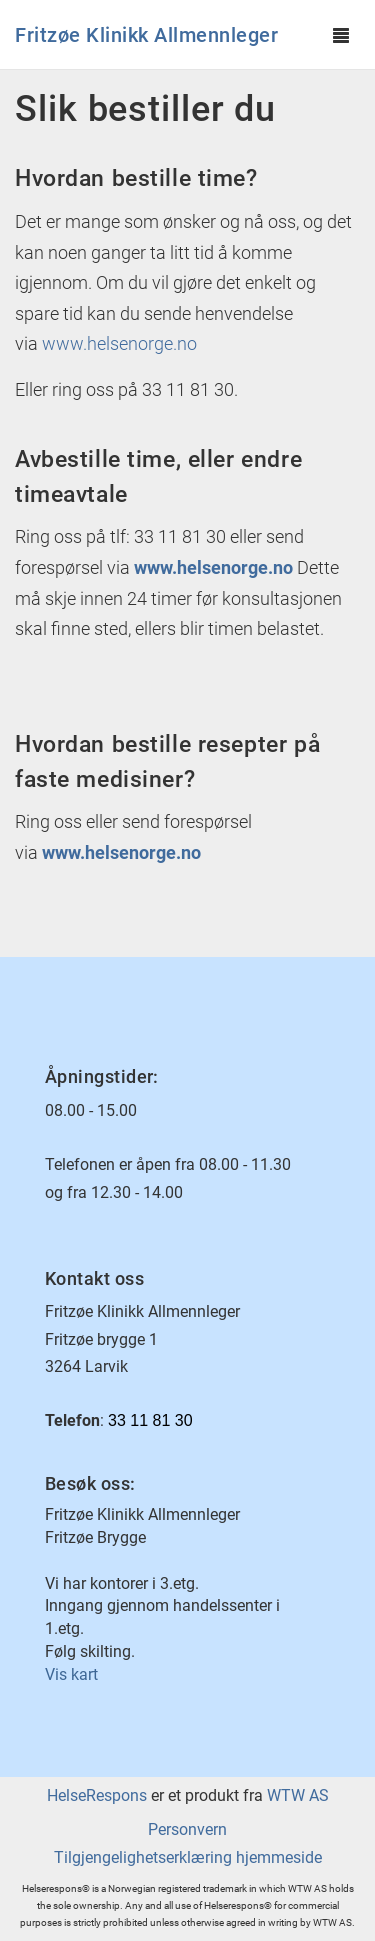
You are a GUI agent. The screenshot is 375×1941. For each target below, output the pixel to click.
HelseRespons (97, 1795)
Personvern (187, 1829)
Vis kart (71, 1674)
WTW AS (298, 1795)
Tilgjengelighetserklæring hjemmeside (188, 1857)
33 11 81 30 (150, 1420)
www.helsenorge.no (121, 343)
